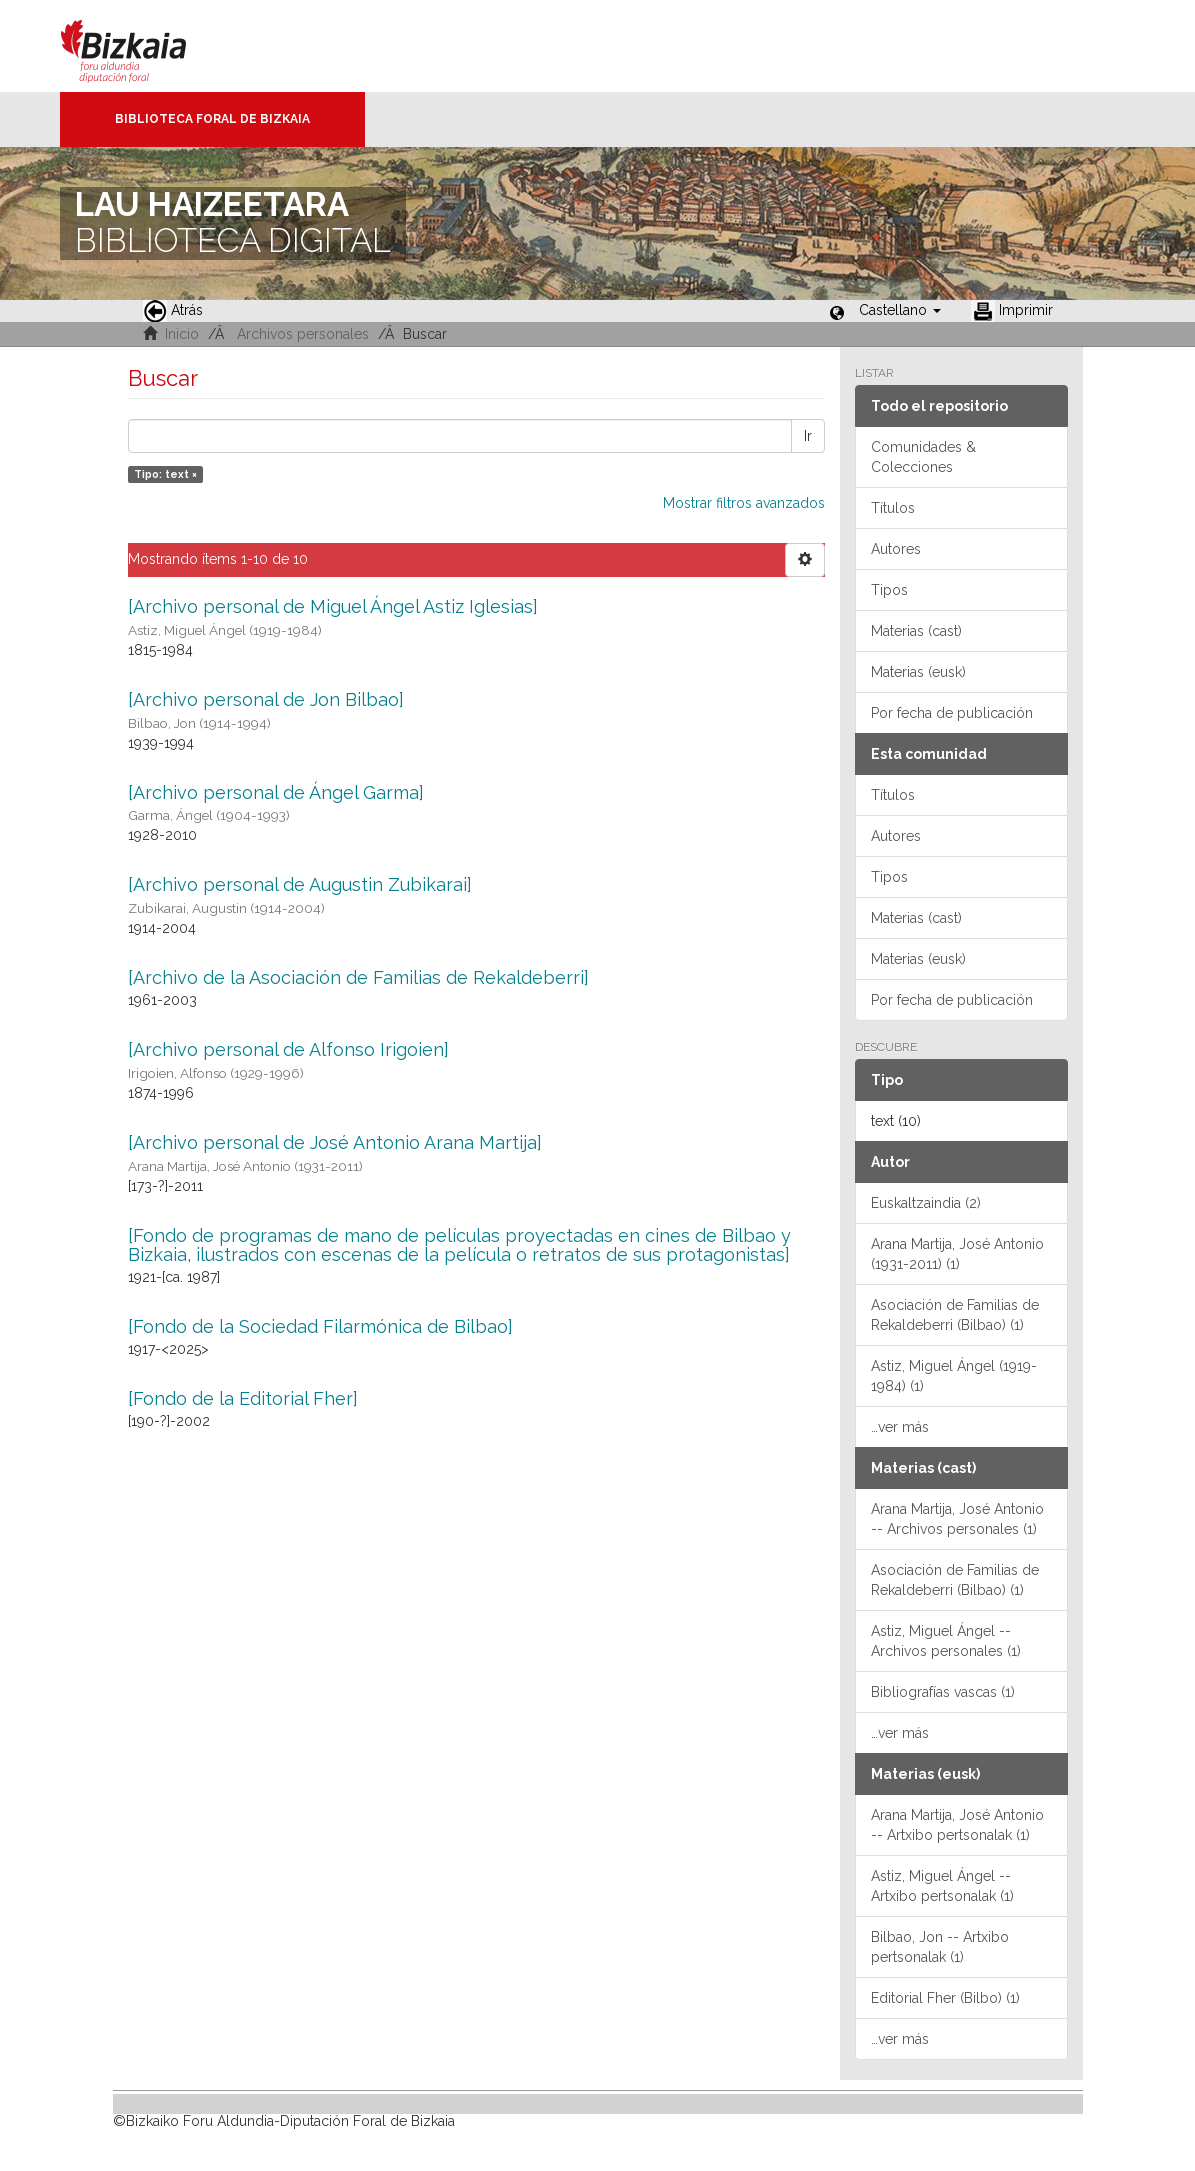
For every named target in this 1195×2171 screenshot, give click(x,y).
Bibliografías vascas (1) (943, 1692)
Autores (896, 549)
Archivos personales (303, 334)
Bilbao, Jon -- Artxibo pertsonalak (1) (940, 1947)
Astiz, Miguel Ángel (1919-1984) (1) (954, 1376)
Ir (808, 436)
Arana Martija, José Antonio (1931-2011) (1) (957, 1254)
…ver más (900, 1427)
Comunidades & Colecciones (923, 457)
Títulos (893, 508)
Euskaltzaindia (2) (926, 1203)
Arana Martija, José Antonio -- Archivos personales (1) (957, 1519)
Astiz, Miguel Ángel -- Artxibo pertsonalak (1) (942, 1886)
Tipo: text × (165, 474)
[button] (900, 310)
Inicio (182, 334)
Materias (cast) (916, 631)
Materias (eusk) (918, 672)
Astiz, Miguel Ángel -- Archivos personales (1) (946, 1641)
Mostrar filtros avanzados (744, 503)
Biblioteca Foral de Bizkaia (212, 119)
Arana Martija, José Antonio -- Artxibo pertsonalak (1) (957, 1825)
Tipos (889, 590)
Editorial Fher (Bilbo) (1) (945, 1998)
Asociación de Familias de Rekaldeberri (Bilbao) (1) (955, 1315)
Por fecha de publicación (952, 713)
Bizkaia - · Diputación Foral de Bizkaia (144, 46)
